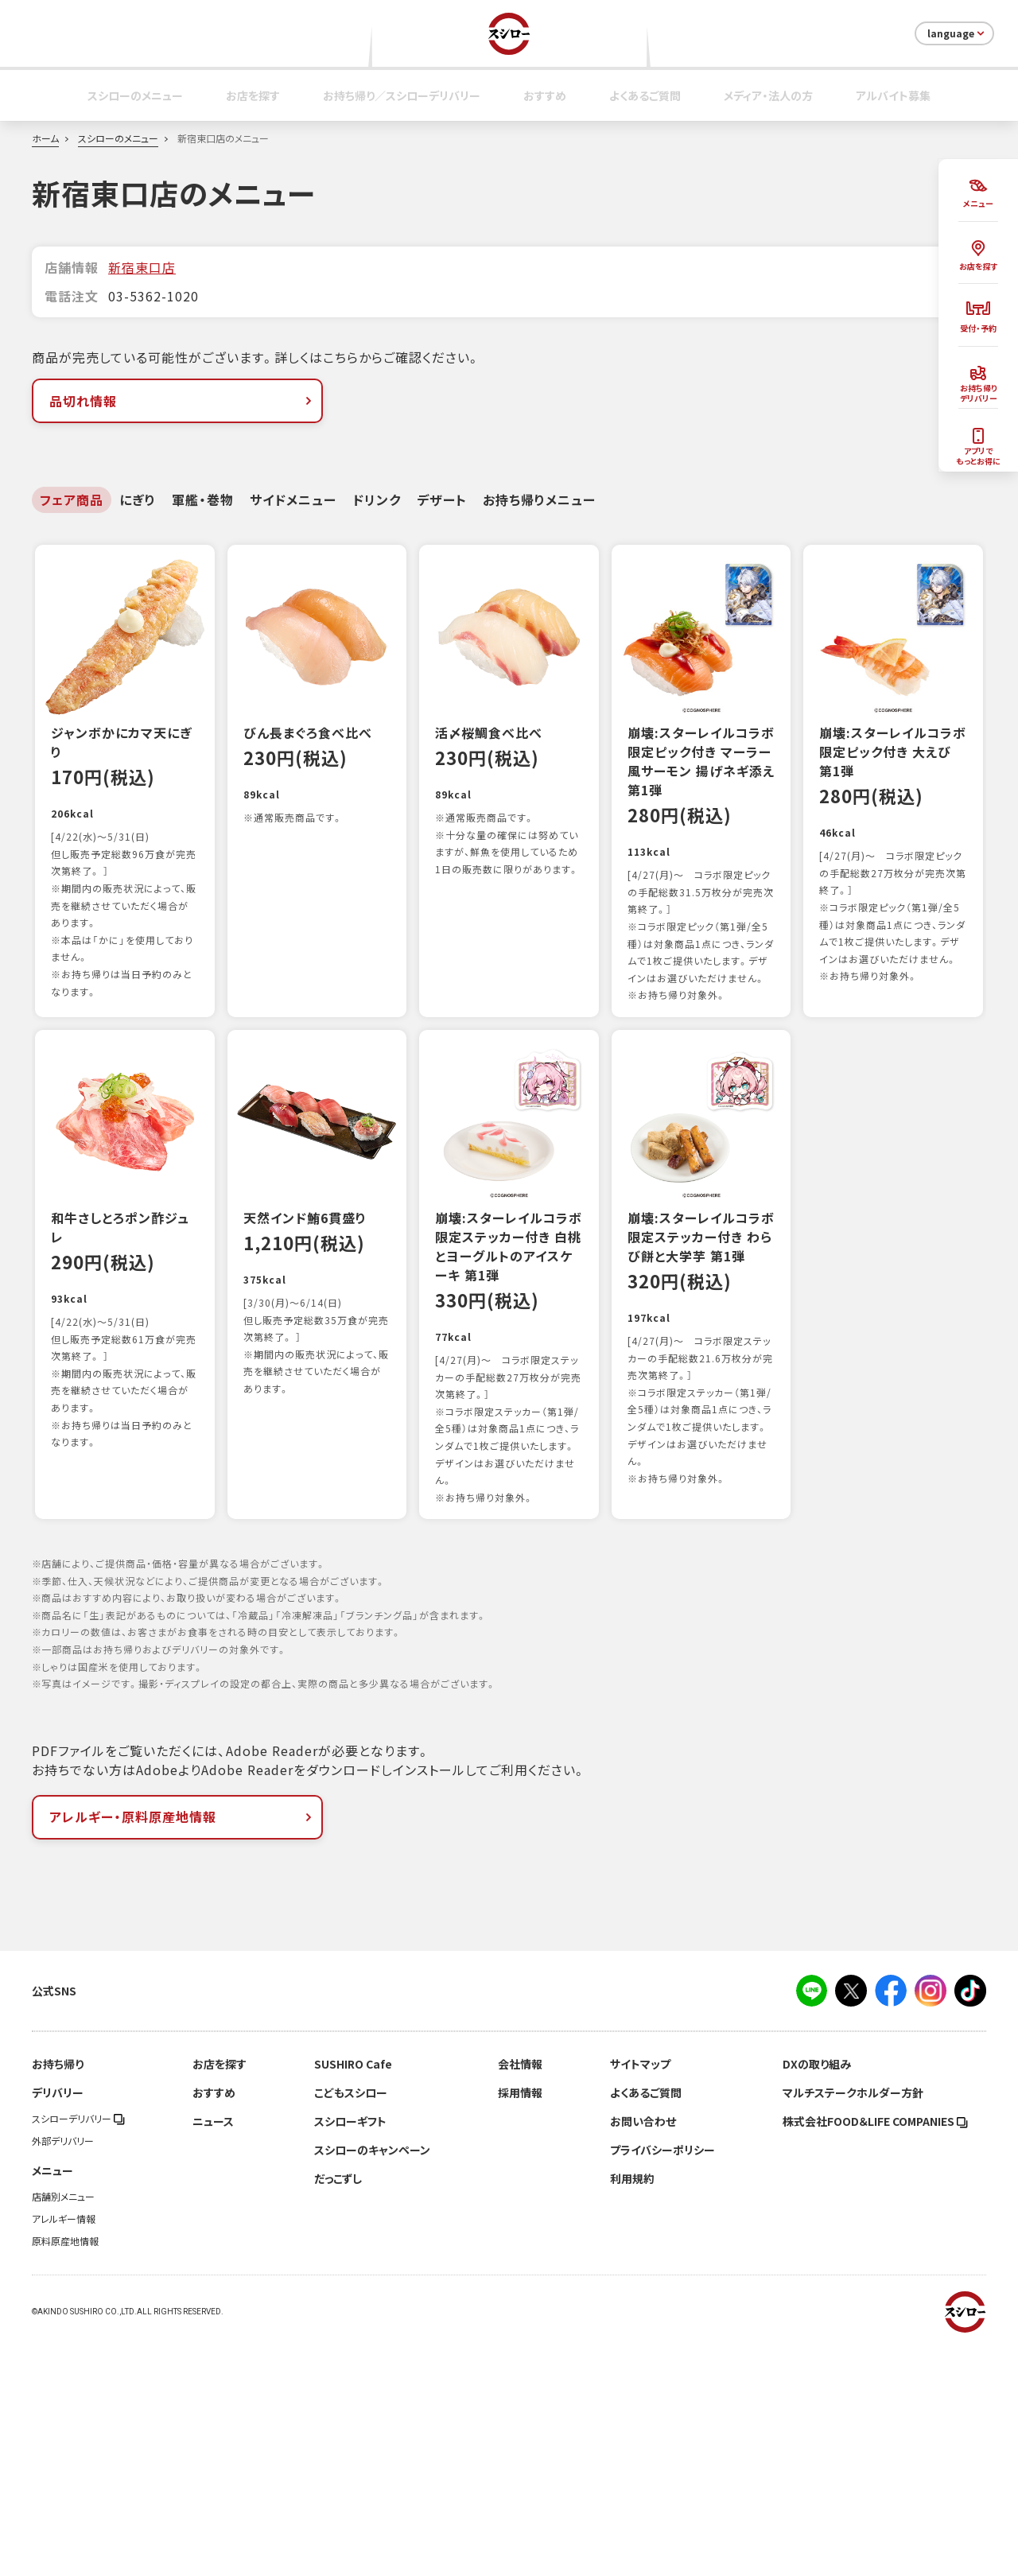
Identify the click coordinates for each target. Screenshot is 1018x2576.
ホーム (45, 138)
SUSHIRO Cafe (353, 2295)
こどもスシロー (350, 2324)
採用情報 (520, 2324)
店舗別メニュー (63, 2428)
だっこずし (338, 2410)
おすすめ (544, 95)
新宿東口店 (142, 267)
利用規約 (632, 2410)
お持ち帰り (58, 2295)
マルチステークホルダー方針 (853, 2324)
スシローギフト (350, 2352)
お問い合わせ (643, 2352)
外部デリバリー (63, 2372)
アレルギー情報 (63, 2450)
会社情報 (520, 2295)
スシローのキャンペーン (372, 2381)
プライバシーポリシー (662, 2381)
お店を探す (253, 95)
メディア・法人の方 (768, 95)
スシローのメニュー (135, 95)
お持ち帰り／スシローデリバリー (401, 95)
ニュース (213, 2352)
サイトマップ (640, 2295)
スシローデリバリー (78, 2350)
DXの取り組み (817, 2295)
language (957, 33)
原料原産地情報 (65, 2472)
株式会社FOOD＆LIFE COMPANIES (875, 2352)
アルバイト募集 (893, 95)
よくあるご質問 (645, 95)
